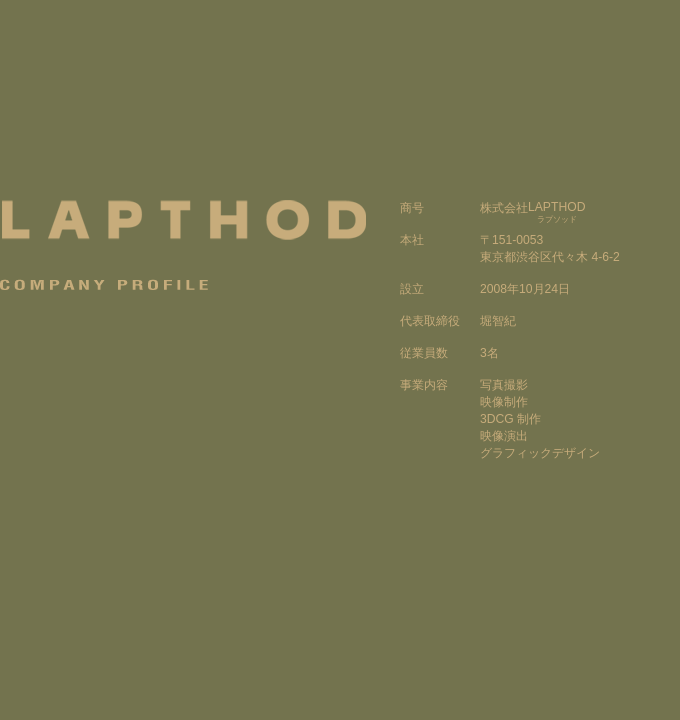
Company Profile (105, 284)
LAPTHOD (183, 220)
